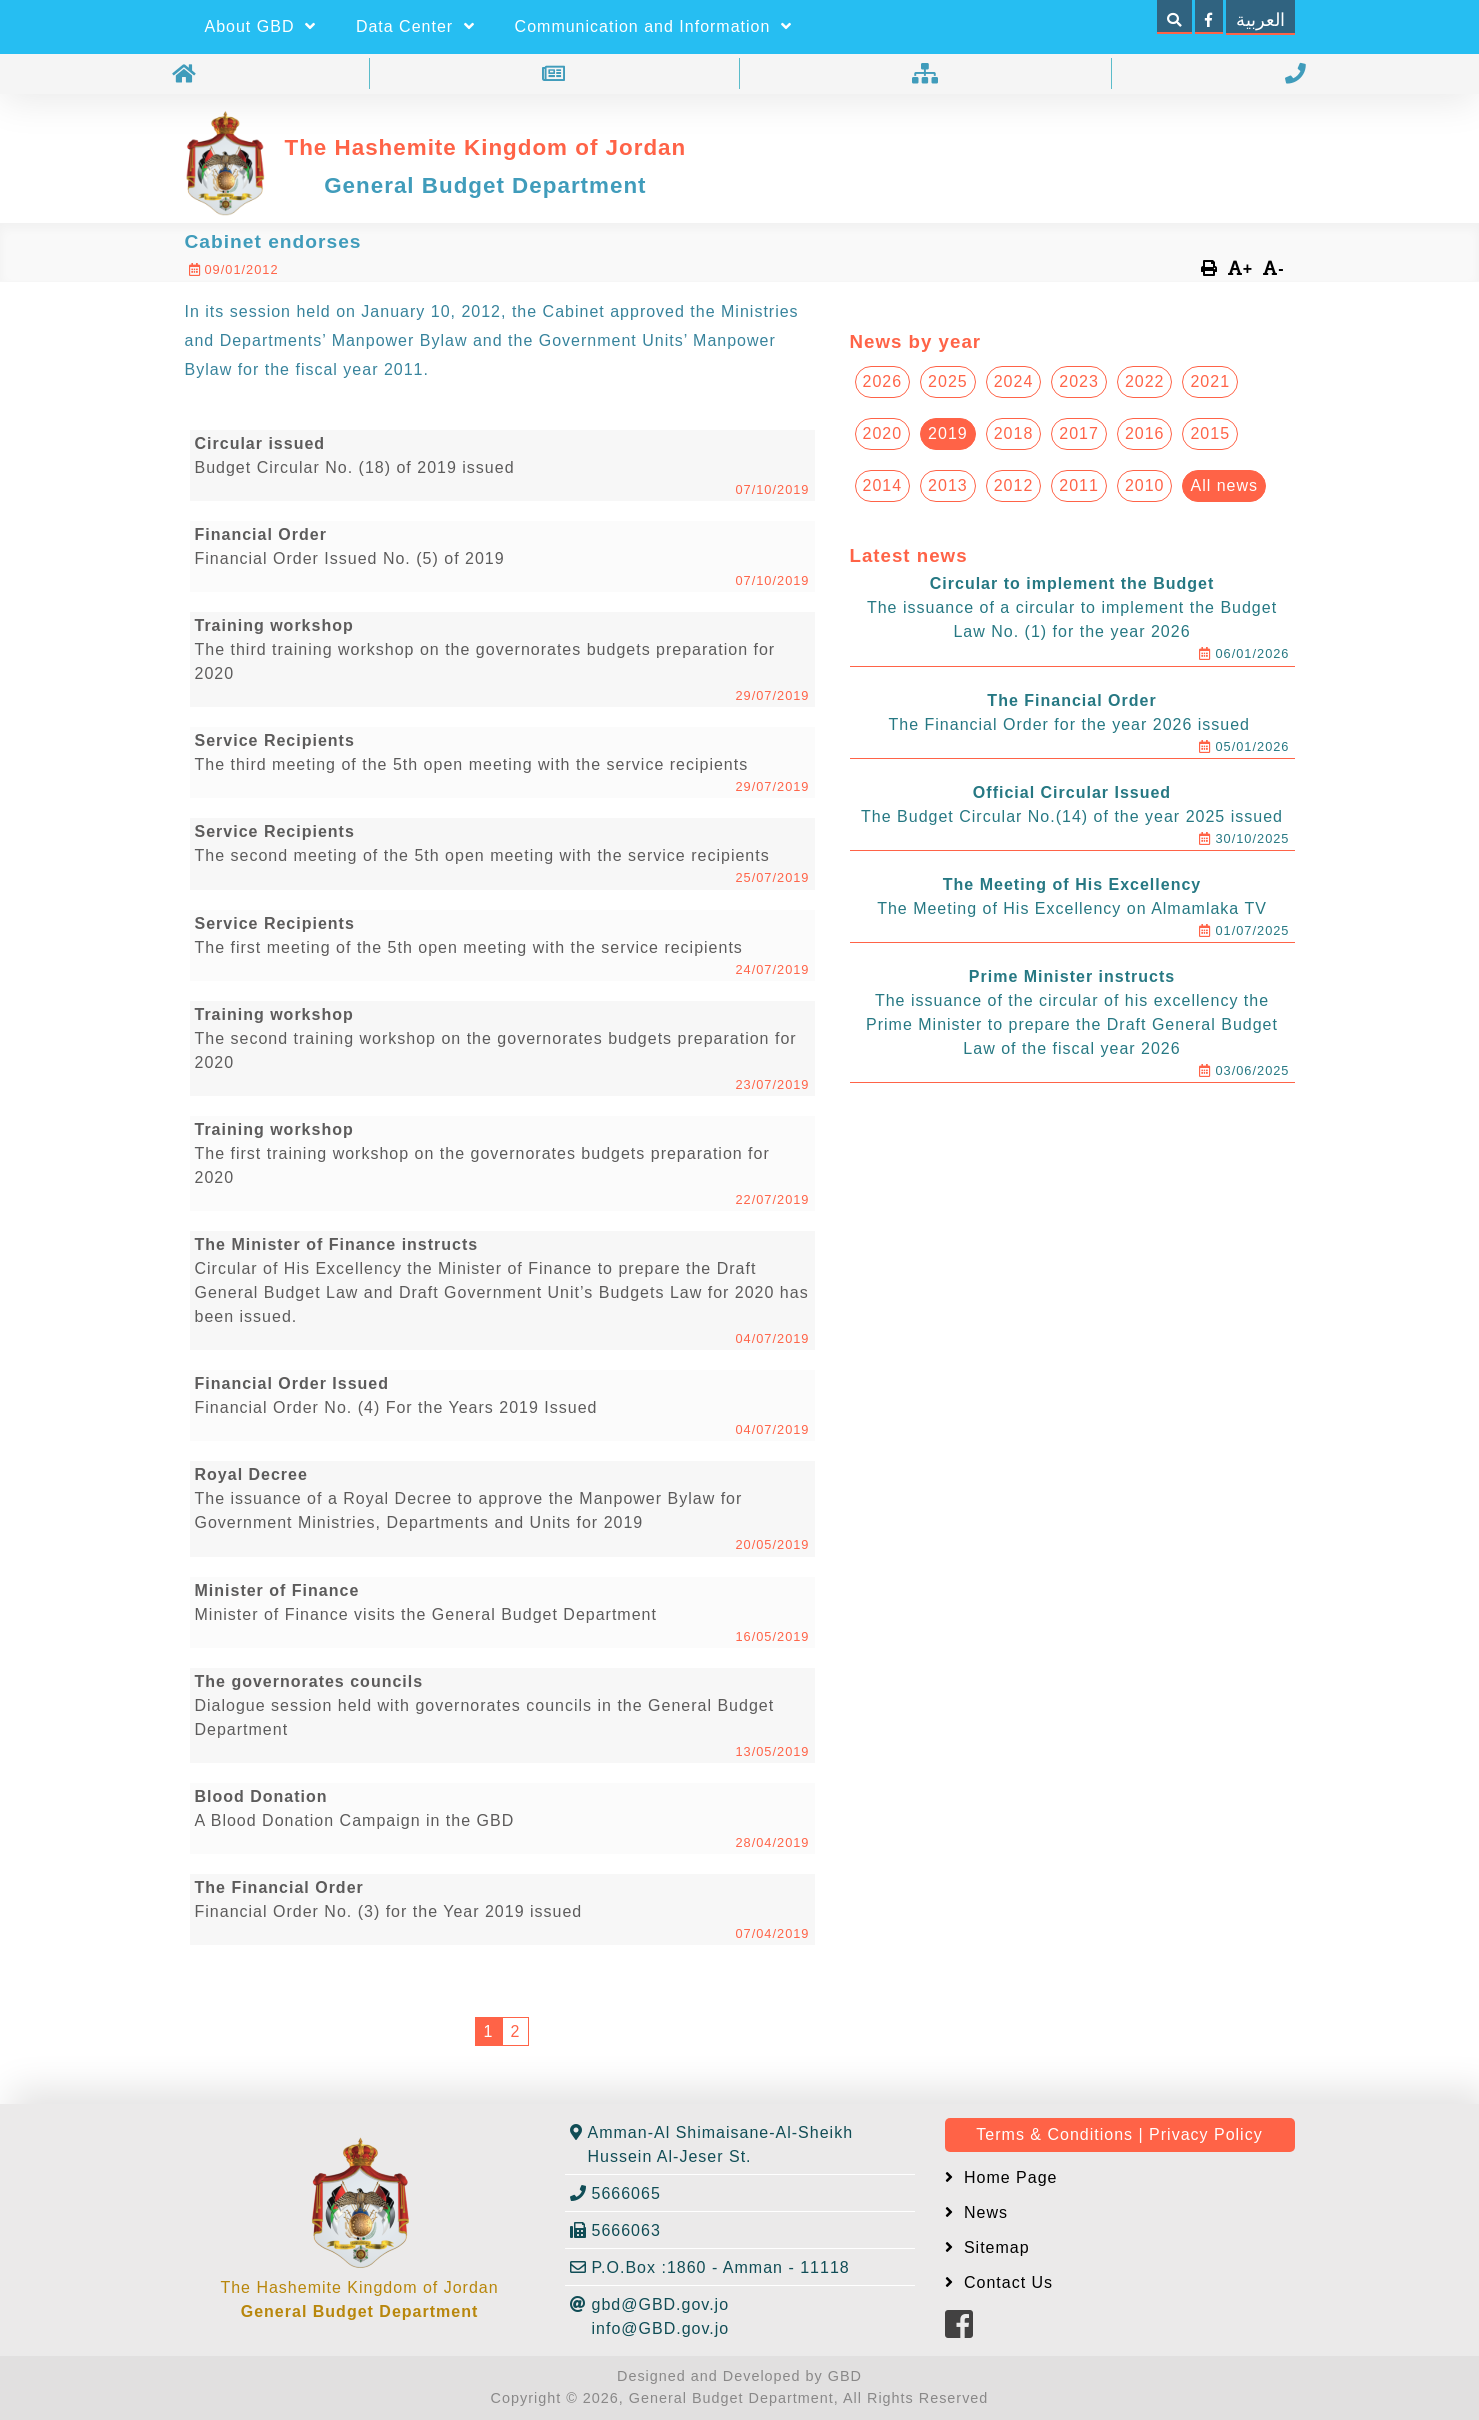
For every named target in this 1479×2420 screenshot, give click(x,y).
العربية (1260, 20)
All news (1224, 485)
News (983, 2212)
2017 (1079, 433)
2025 (948, 381)
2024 (1014, 381)
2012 (1014, 485)
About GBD (260, 26)
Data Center (415, 26)
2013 (948, 485)
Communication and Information (653, 26)
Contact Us (1006, 2282)
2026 (883, 381)
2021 (1210, 381)
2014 (883, 485)
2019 (948, 433)
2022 (1145, 381)
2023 (1079, 381)
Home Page (1008, 2177)
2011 (1079, 485)
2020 (883, 433)
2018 (1014, 433)
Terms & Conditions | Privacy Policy (1119, 2134)
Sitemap (994, 2247)
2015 (1210, 433)
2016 (1145, 433)
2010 (1145, 485)
